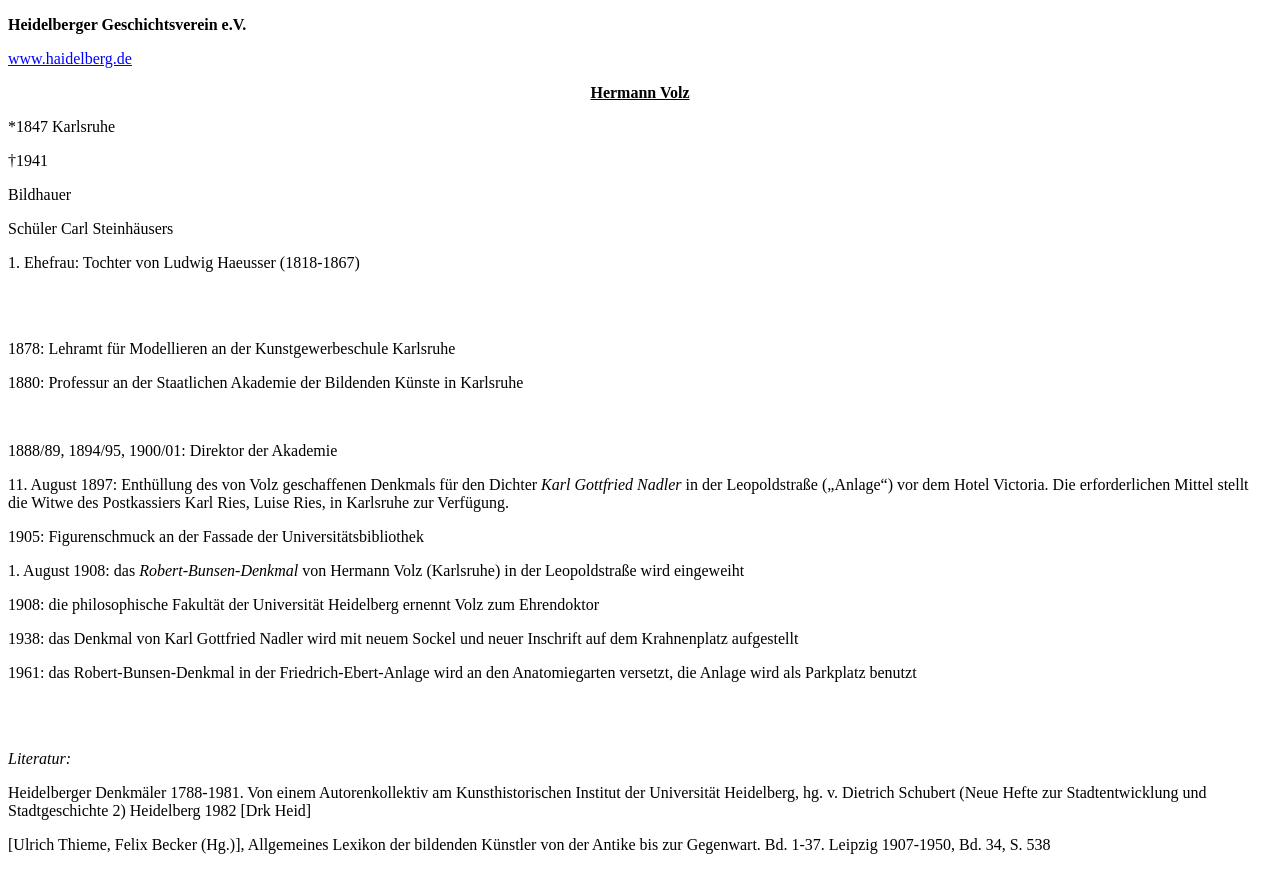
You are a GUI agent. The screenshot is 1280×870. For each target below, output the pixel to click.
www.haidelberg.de (70, 58)
